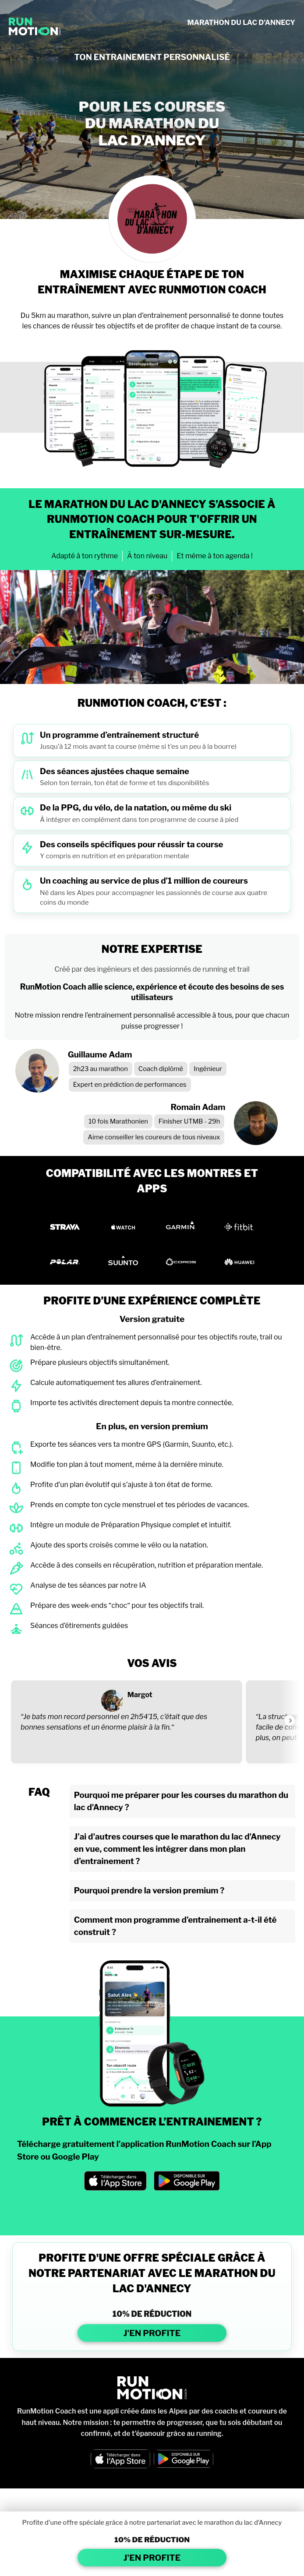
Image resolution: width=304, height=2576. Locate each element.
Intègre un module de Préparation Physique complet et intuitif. (130, 1525)
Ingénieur (208, 1069)
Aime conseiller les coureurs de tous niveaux (154, 1137)
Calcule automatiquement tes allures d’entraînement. (116, 1382)
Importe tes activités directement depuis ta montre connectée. (131, 1403)
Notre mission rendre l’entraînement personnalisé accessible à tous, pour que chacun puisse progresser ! (152, 1021)
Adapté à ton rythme (84, 556)
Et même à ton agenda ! (215, 556)
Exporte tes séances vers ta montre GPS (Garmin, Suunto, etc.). (131, 1444)
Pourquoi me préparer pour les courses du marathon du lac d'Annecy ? (181, 1801)
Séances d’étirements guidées (79, 1625)
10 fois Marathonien (118, 1121)
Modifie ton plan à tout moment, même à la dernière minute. (126, 1464)
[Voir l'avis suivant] (289, 1720)
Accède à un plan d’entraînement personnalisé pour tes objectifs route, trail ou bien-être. (156, 1342)
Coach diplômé (160, 1069)
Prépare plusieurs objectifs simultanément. (100, 1362)
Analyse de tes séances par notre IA (88, 1585)
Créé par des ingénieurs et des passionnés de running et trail (152, 969)
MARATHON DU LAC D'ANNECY (241, 22)
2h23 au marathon (100, 1069)
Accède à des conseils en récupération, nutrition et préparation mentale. (146, 1565)
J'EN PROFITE (152, 2333)
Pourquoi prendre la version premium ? (149, 1890)
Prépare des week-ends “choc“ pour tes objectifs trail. (117, 1605)
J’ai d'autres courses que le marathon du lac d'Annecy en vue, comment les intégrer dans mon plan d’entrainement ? (177, 1849)
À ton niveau (147, 556)
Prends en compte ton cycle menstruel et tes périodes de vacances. (139, 1505)
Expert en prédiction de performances (130, 1085)
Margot (139, 1695)
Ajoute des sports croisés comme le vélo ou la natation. (119, 1545)
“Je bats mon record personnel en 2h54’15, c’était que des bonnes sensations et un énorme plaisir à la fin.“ (114, 1722)
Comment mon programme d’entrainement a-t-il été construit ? (175, 1926)
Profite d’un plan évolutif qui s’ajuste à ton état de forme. (121, 1484)
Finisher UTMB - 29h (189, 1121)
